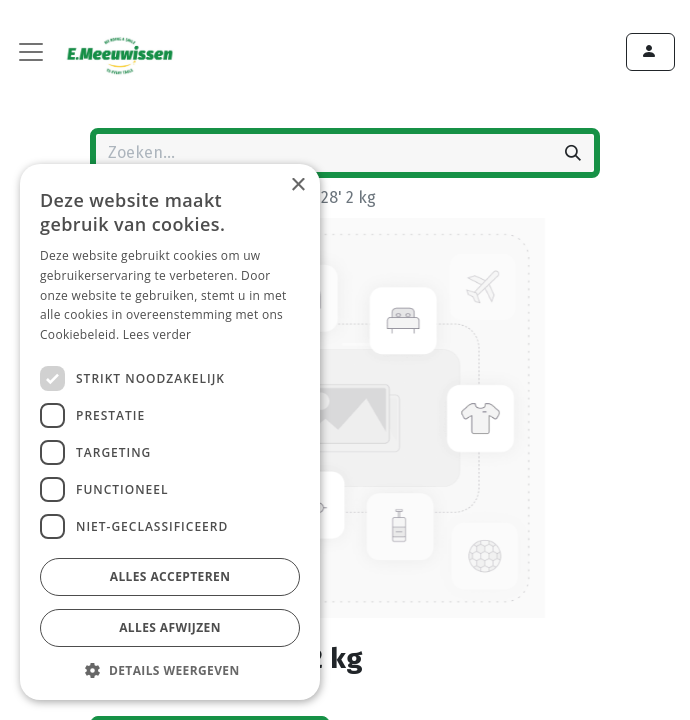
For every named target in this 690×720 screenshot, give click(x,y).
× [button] (297, 185)
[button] (170, 670)
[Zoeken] (573, 153)
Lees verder (157, 334)
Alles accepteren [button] (170, 576)
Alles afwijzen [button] (170, 627)
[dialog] (170, 432)
